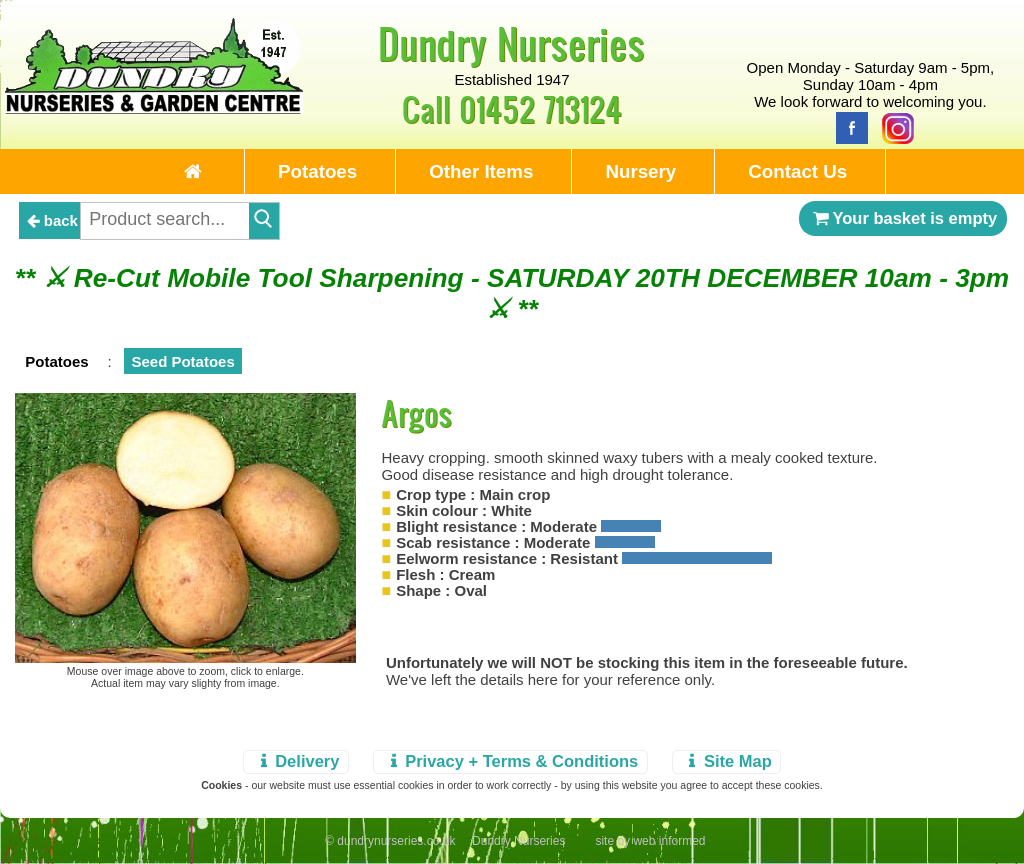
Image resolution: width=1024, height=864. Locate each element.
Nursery (640, 171)
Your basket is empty (903, 218)
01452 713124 (540, 108)
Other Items (481, 171)
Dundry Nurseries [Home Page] (511, 43)
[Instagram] (893, 126)
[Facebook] (847, 126)
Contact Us (797, 171)
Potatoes (317, 171)
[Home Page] (154, 108)
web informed (669, 841)
